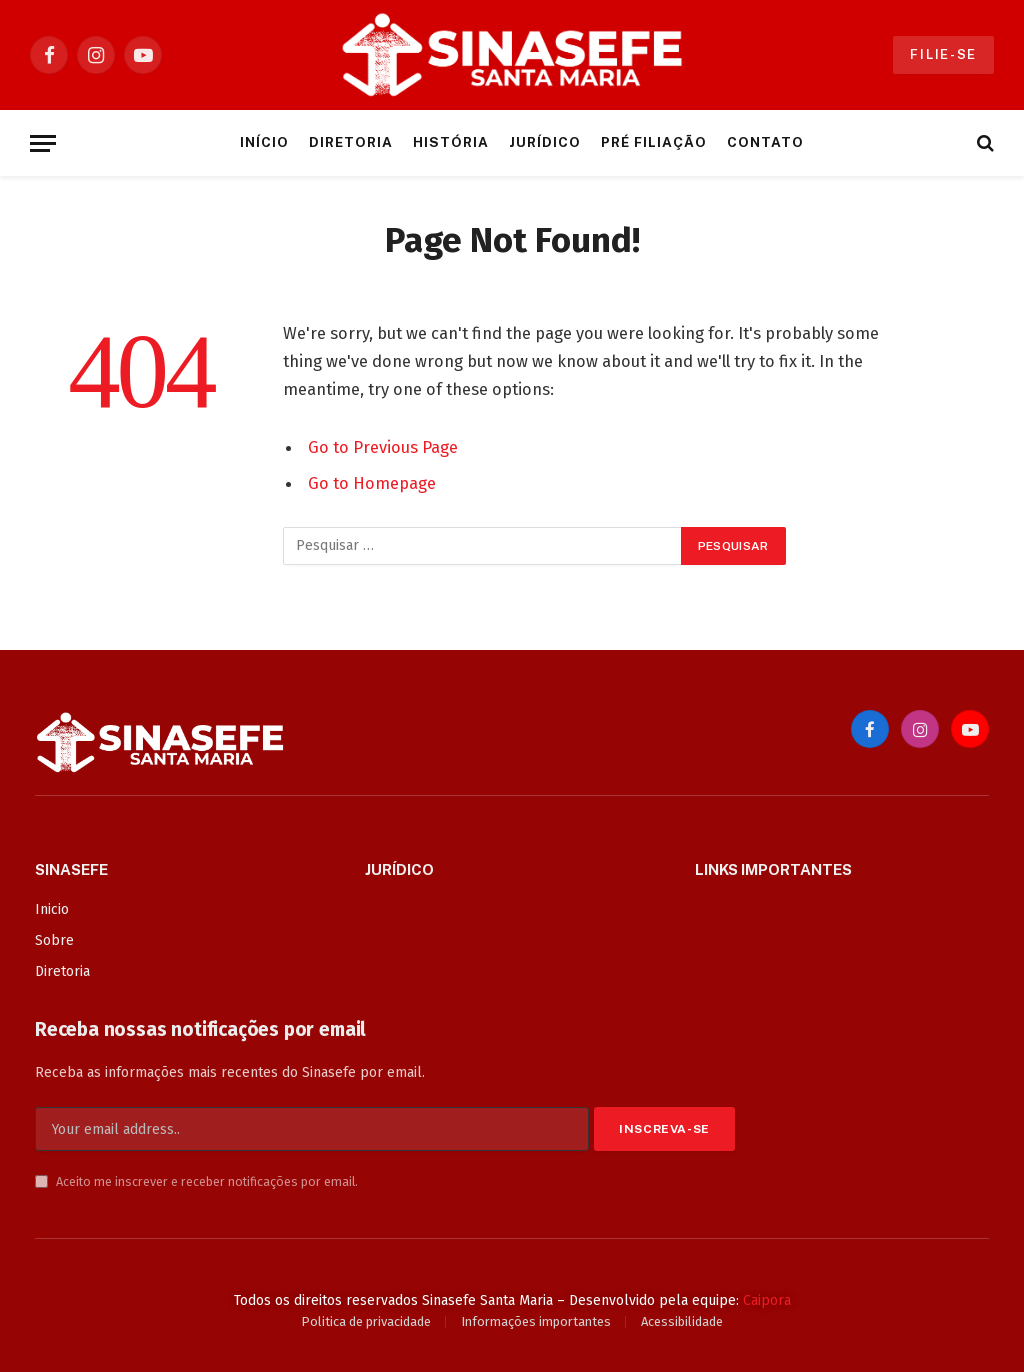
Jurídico (545, 142)
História (451, 142)
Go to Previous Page (383, 447)
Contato (765, 142)
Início (264, 142)
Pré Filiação (653, 142)
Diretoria (351, 142)
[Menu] (43, 143)
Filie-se (943, 54)
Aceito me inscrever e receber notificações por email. (196, 1181)
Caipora (767, 1300)
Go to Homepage (372, 483)
